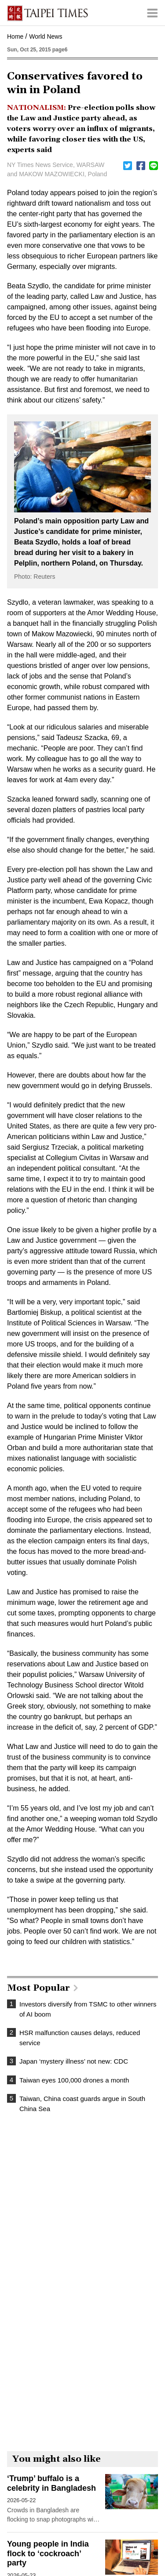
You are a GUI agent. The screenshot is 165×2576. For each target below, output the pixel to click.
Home (15, 36)
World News (45, 36)
